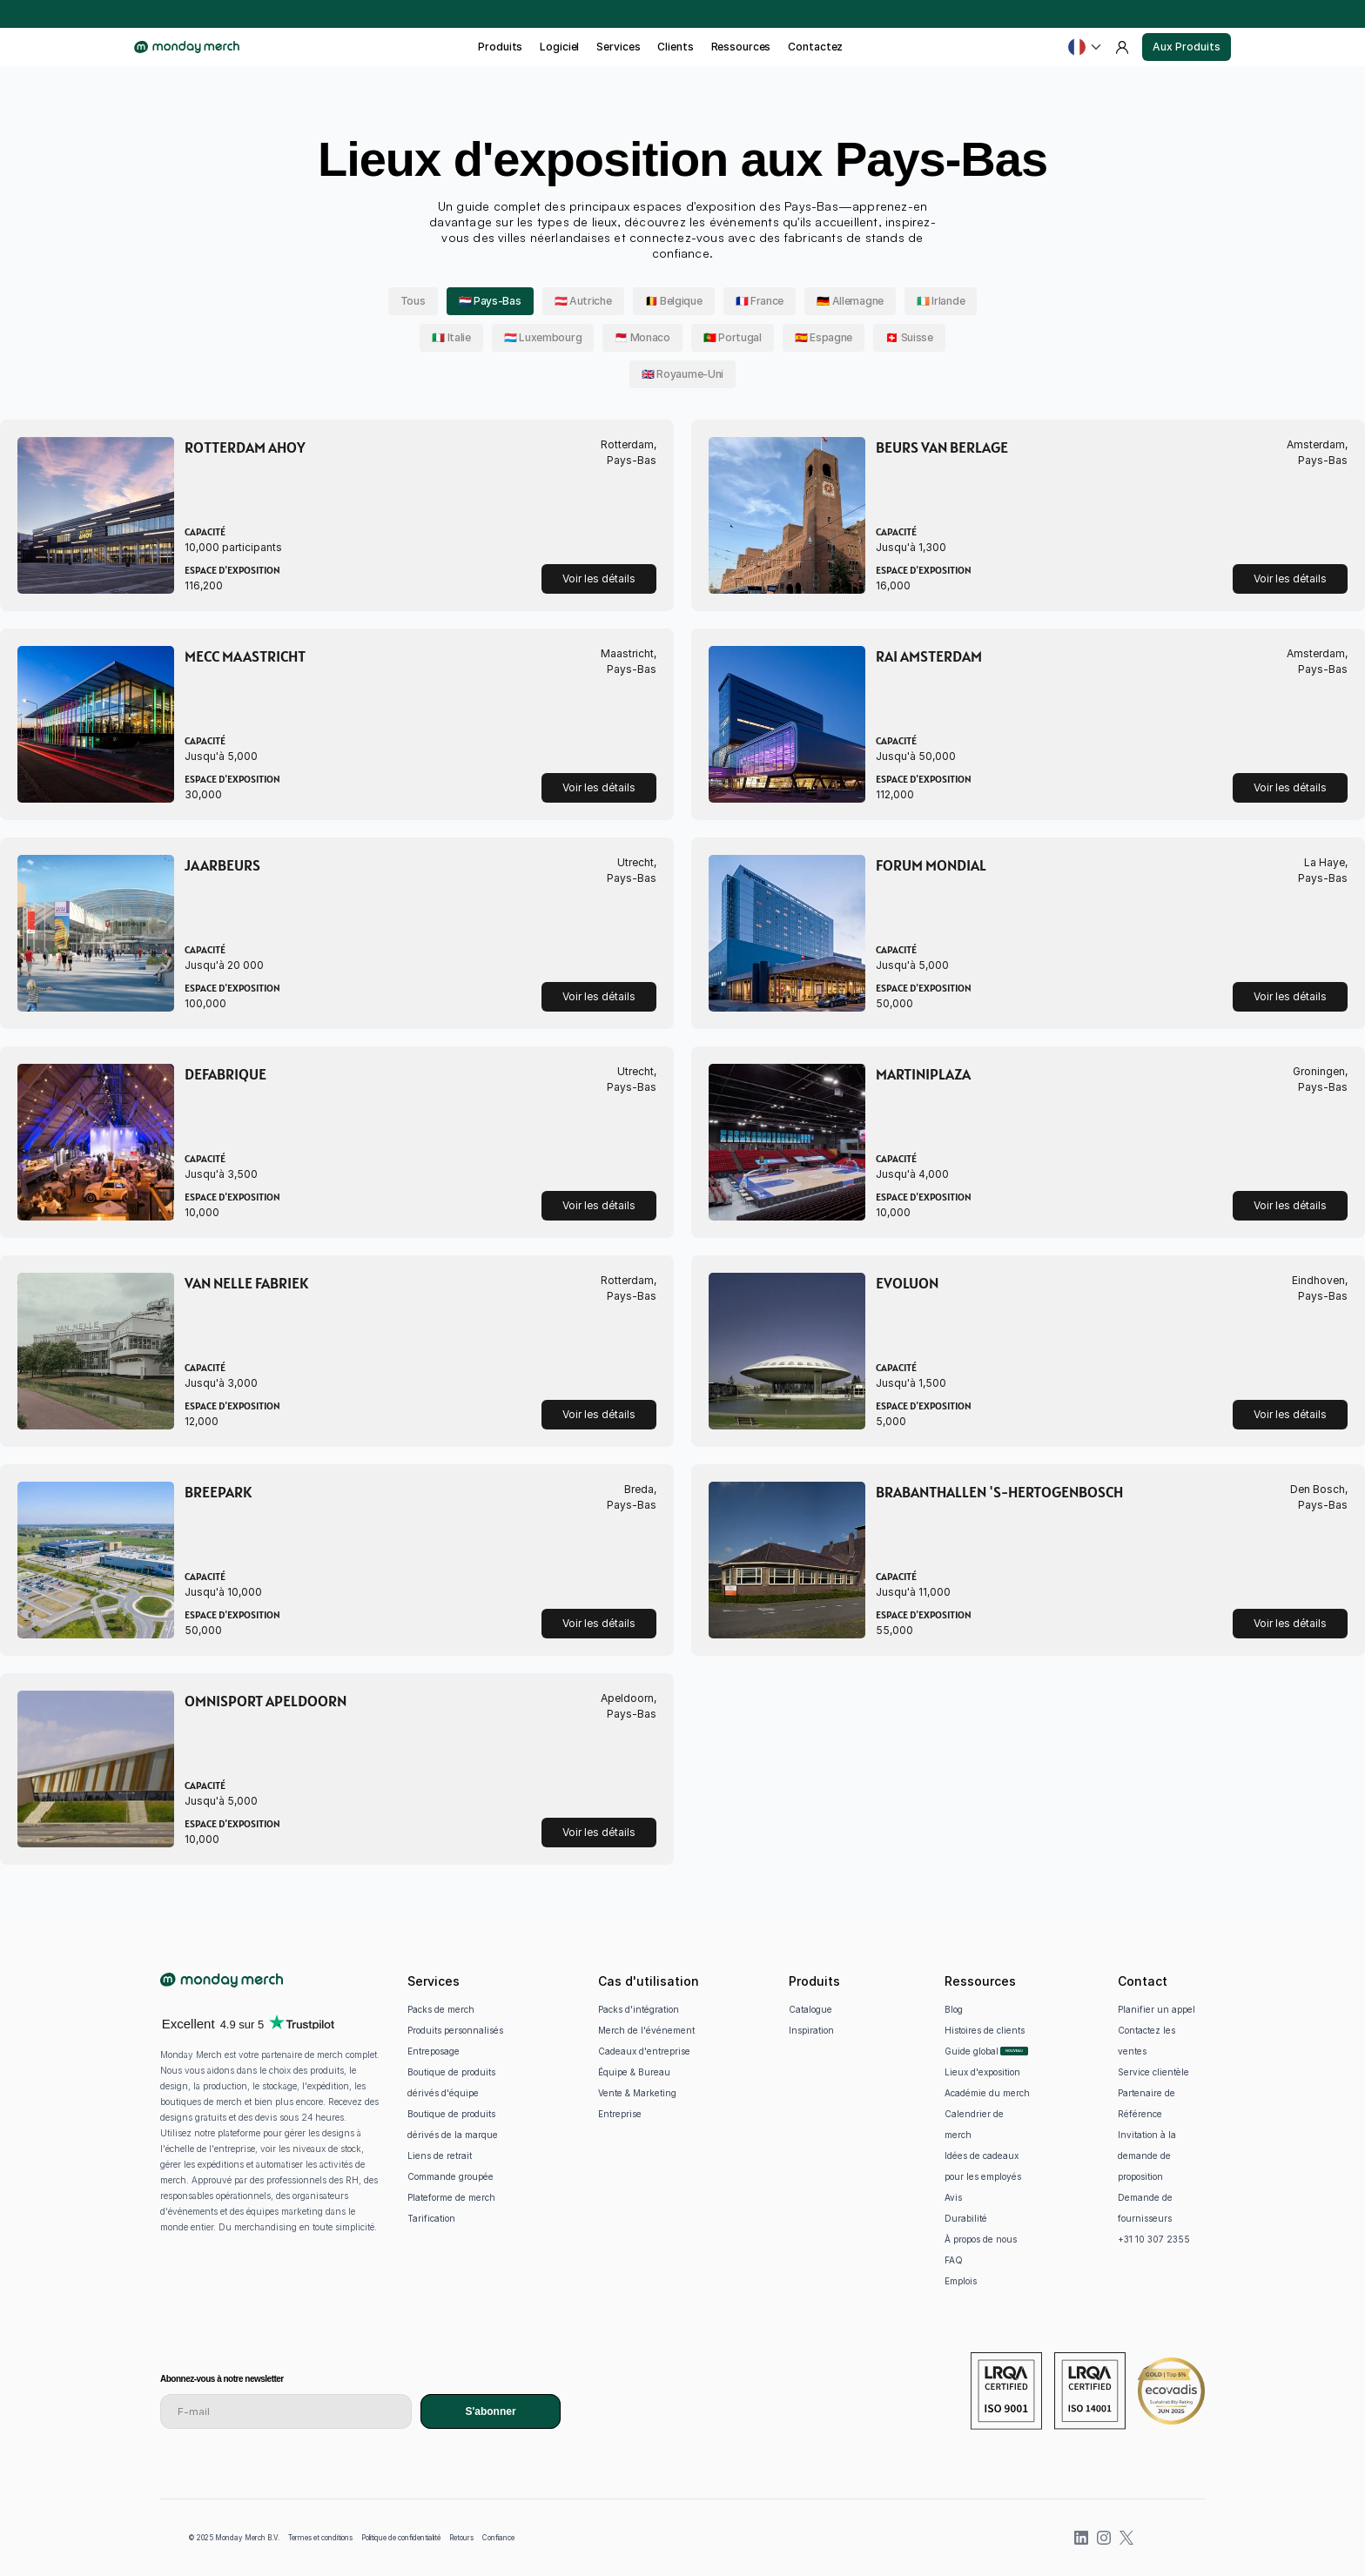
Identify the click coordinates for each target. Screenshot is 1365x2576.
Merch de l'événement (646, 2030)
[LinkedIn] (1081, 2538)
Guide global (972, 2051)
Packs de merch (440, 2009)
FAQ (954, 2260)
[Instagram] (1104, 2538)
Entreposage (433, 2051)
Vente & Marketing (637, 2093)
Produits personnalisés (455, 2030)
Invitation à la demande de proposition (1148, 2155)
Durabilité (966, 2218)
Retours (461, 2537)
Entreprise (620, 2114)
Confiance (498, 2537)
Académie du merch (987, 2093)
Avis (953, 2197)
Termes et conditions (320, 2537)
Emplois (961, 2281)
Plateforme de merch (451, 2197)
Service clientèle (1153, 2072)
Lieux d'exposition (982, 2072)
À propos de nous (981, 2239)
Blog (954, 2009)
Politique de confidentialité (400, 2537)
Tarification (431, 2218)
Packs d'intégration (638, 2009)
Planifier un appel (1156, 2009)
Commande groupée (450, 2176)
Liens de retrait (439, 2155)
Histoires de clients (985, 2030)
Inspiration (811, 2030)
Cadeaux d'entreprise (644, 2051)
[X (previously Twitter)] (1126, 2538)
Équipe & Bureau (634, 2072)
